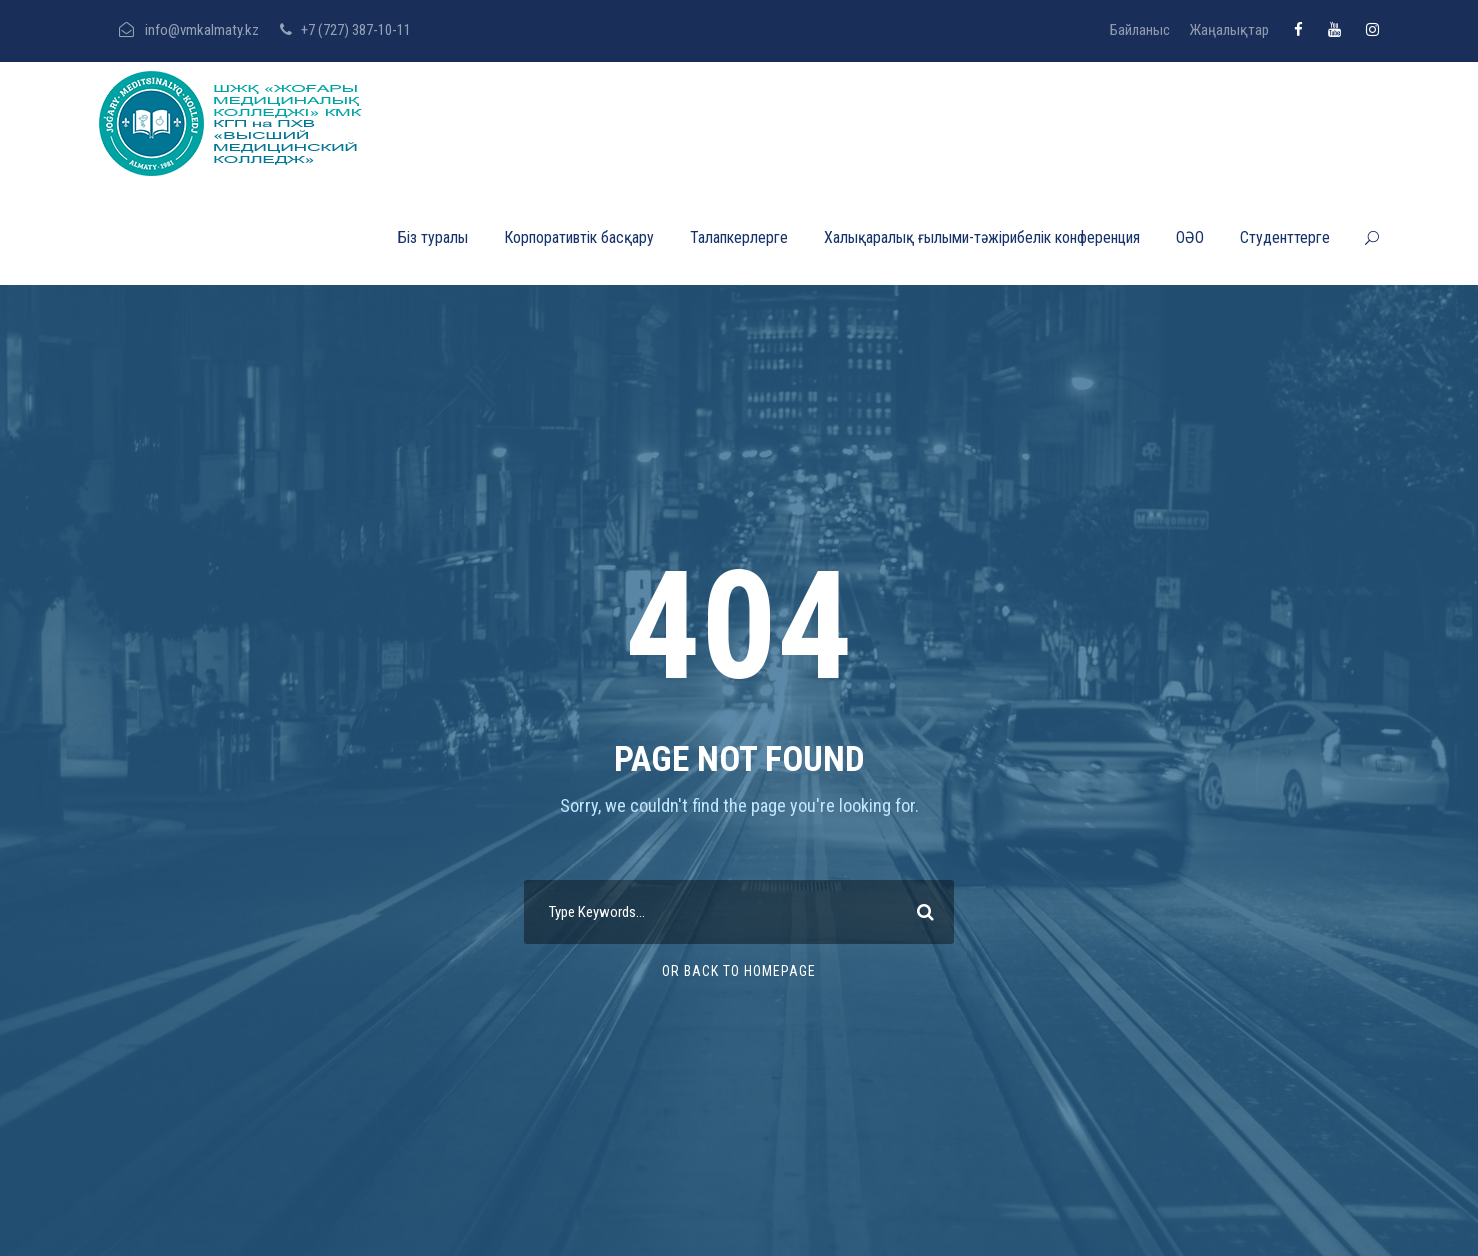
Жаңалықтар (1229, 30)
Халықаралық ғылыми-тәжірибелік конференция (982, 237)
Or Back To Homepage (739, 971)
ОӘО (1190, 237)
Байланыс (1140, 30)
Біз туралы (433, 237)
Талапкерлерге (739, 237)
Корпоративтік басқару (579, 237)
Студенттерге (1285, 237)
